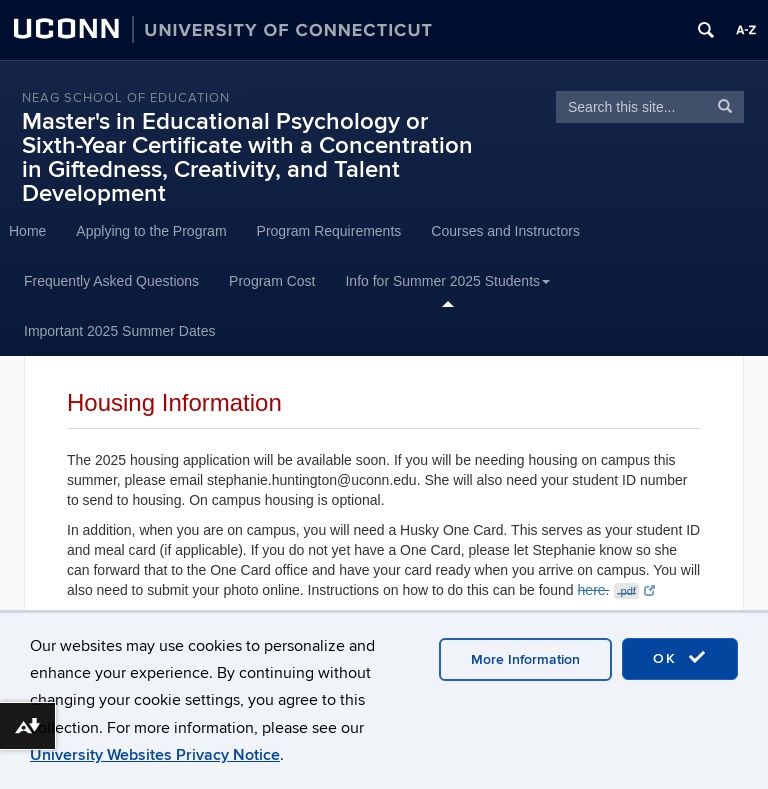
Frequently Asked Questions (111, 281)
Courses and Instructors (505, 231)
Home (27, 231)
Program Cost (272, 281)
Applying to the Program (151, 231)
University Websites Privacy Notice (155, 755)
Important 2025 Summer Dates (119, 331)
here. (616, 590)
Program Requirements (329, 231)
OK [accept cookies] (680, 658)
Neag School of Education (126, 98)
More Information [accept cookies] (525, 659)
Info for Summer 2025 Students (447, 281)
